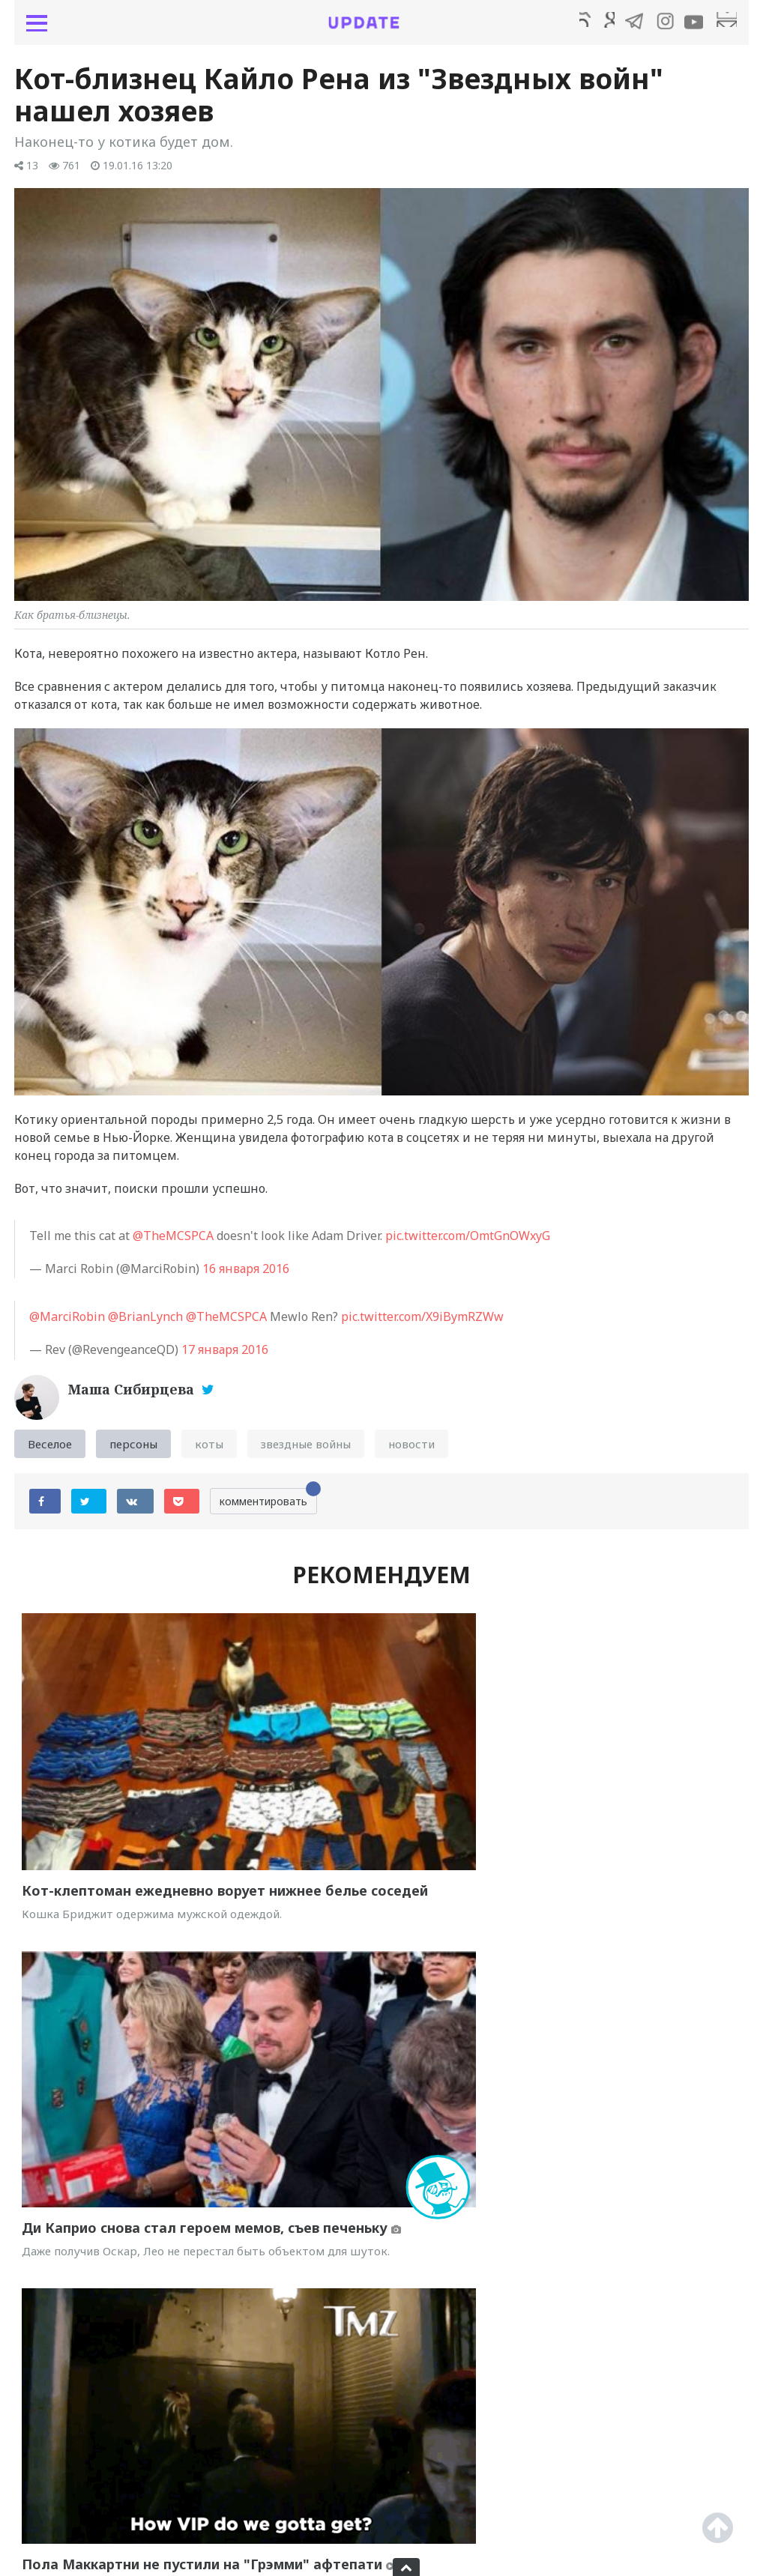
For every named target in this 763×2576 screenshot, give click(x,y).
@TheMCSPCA (173, 1243)
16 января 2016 (245, 1276)
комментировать (268, 1506)
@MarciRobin (67, 1324)
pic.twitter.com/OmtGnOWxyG (467, 1243)
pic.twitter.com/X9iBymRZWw (422, 1324)
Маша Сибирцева (133, 1397)
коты (209, 1451)
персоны (133, 1451)
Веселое (50, 1451)
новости (411, 1451)
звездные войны (306, 1451)
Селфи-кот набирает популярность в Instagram (563, 2457)
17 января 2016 (224, 1357)
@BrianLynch (145, 1324)
